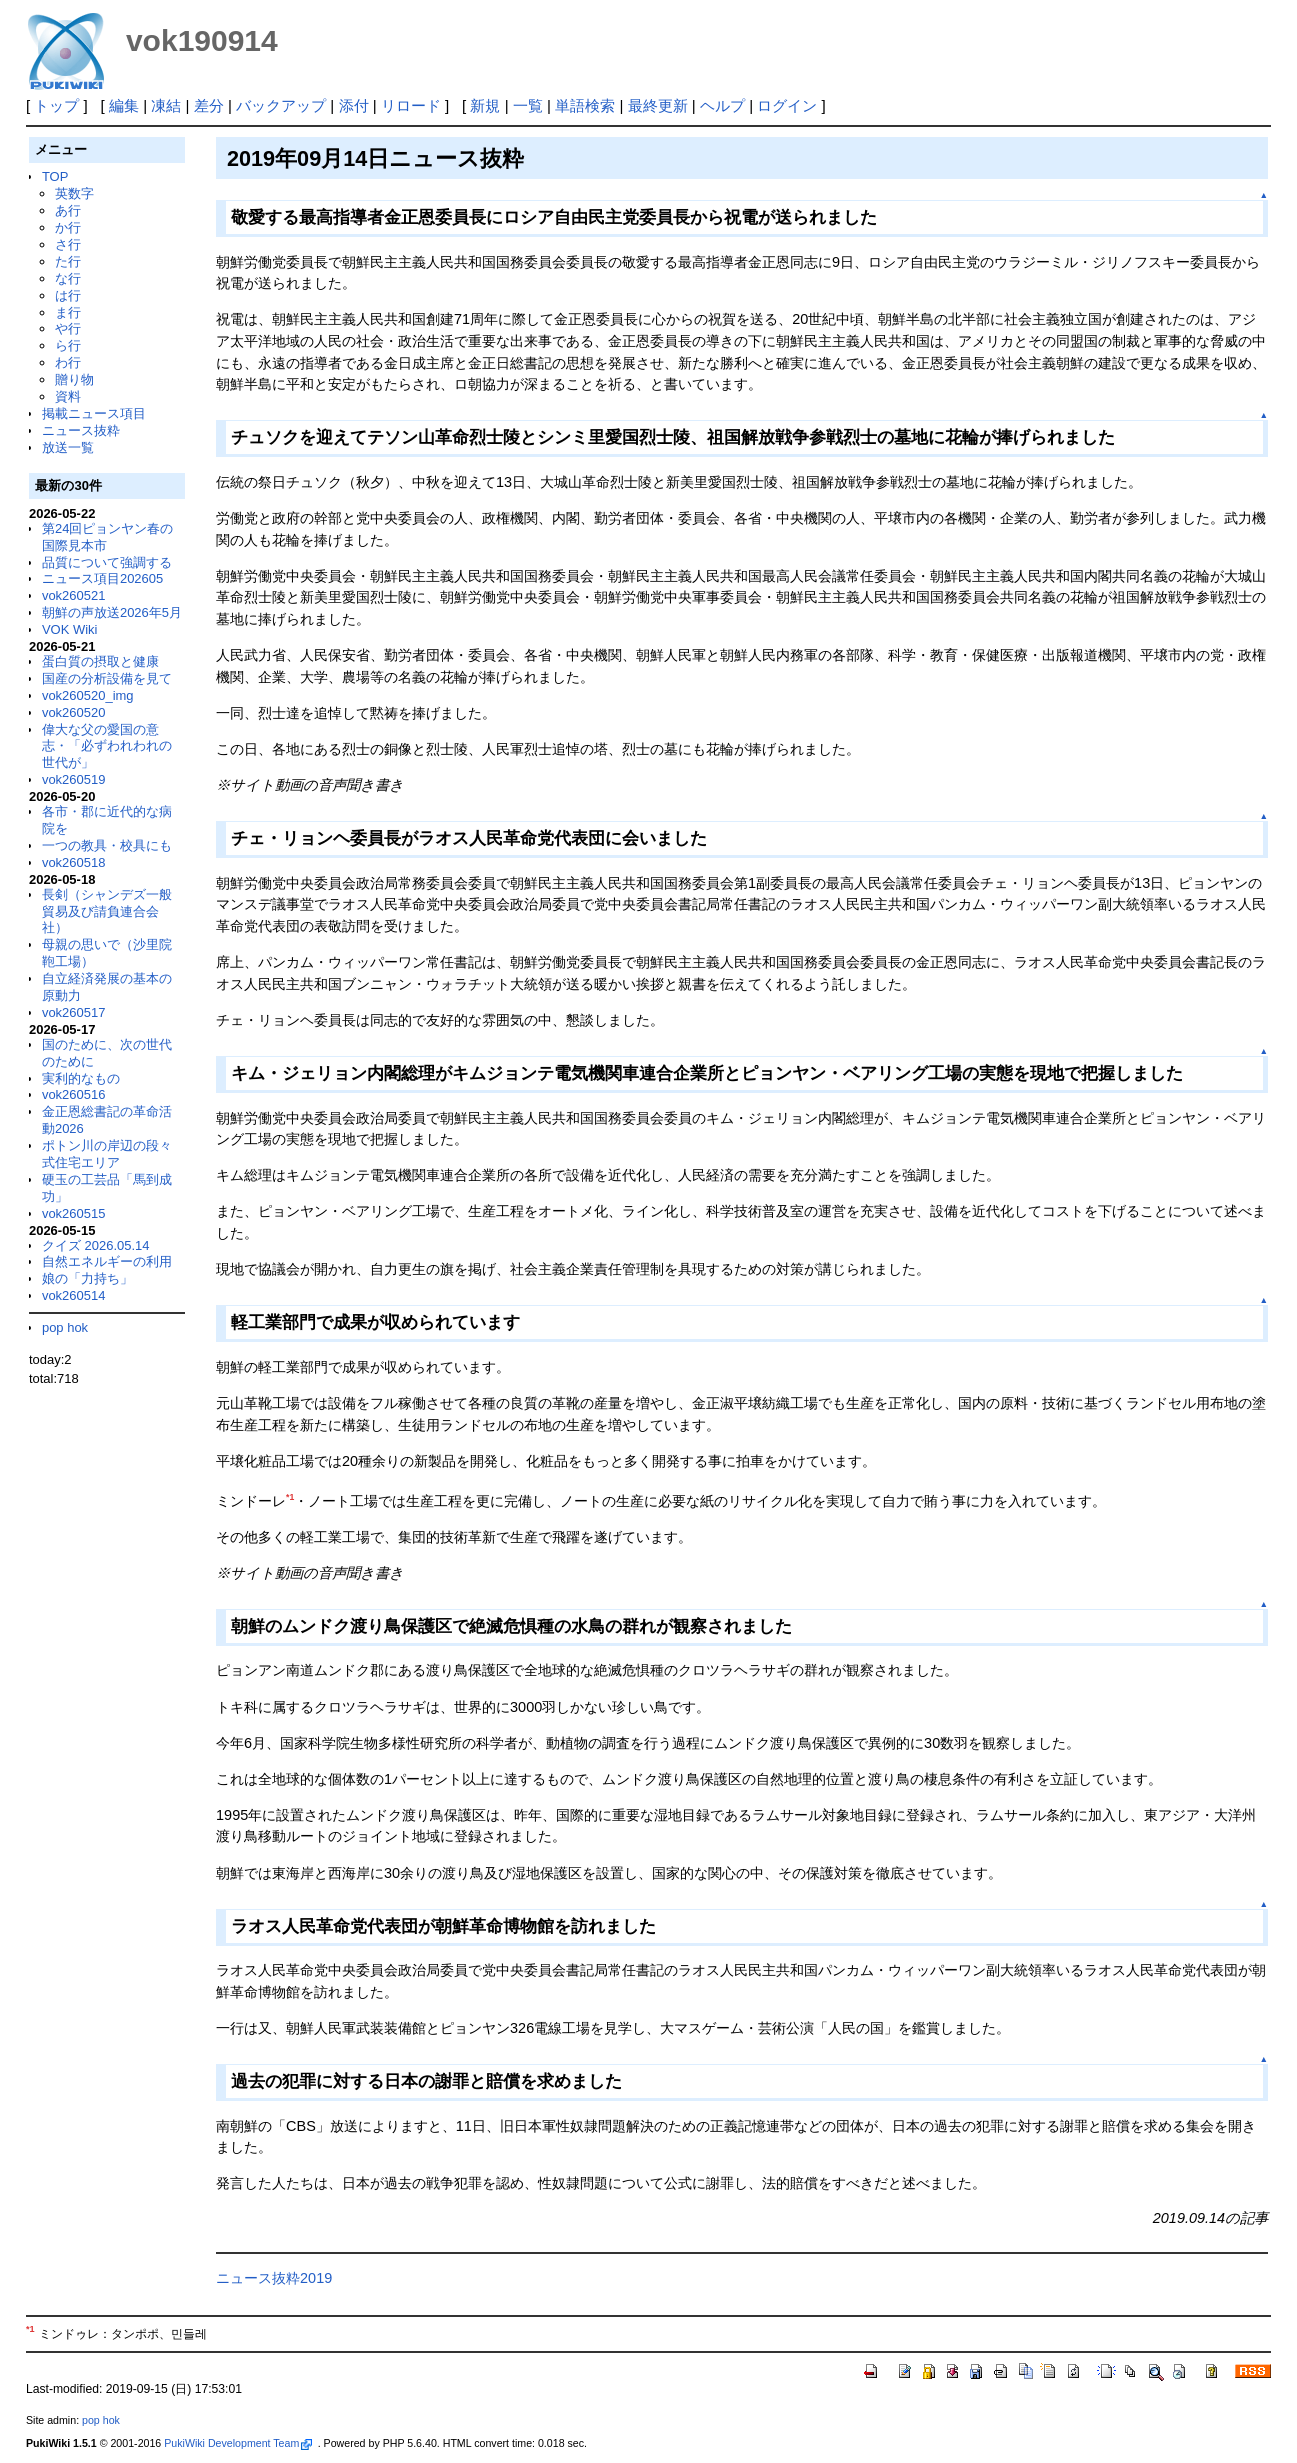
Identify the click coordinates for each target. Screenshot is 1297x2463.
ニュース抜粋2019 (274, 2278)
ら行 (68, 345)
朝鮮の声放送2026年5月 (112, 612)
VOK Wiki (70, 629)
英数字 (74, 193)
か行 (68, 227)
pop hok (65, 1327)
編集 (124, 105)
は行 (68, 295)
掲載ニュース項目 (94, 413)
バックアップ (281, 105)
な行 (68, 278)
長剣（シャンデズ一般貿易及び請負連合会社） (107, 911)
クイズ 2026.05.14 (96, 1245)
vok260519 (74, 779)
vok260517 (74, 1012)
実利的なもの (81, 1078)
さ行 (68, 244)
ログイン (787, 105)
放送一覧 (68, 447)
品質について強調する (107, 562)
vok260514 (74, 1295)
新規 (485, 105)
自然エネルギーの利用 (107, 1261)
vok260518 (74, 862)
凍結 (166, 105)
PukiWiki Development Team (238, 2443)
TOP (55, 176)
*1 (290, 1497)
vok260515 (74, 1213)
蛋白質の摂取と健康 (100, 661)
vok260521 (74, 595)
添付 (354, 105)
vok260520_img (88, 695)
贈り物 (74, 379)
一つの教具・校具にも (107, 845)
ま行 (68, 312)
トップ (56, 105)
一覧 (528, 105)
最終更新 (658, 105)
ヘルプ (722, 105)
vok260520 (74, 712)
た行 (68, 261)
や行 (68, 328)
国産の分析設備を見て (107, 678)
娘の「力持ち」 (87, 1278)
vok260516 (74, 1094)
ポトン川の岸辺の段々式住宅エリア (107, 1154)
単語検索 (585, 105)
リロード (411, 105)
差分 (209, 105)
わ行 (68, 362)
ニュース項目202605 (102, 578)
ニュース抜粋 (81, 430)
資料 (68, 396)
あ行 (68, 210)
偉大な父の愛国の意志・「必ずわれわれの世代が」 (107, 746)
